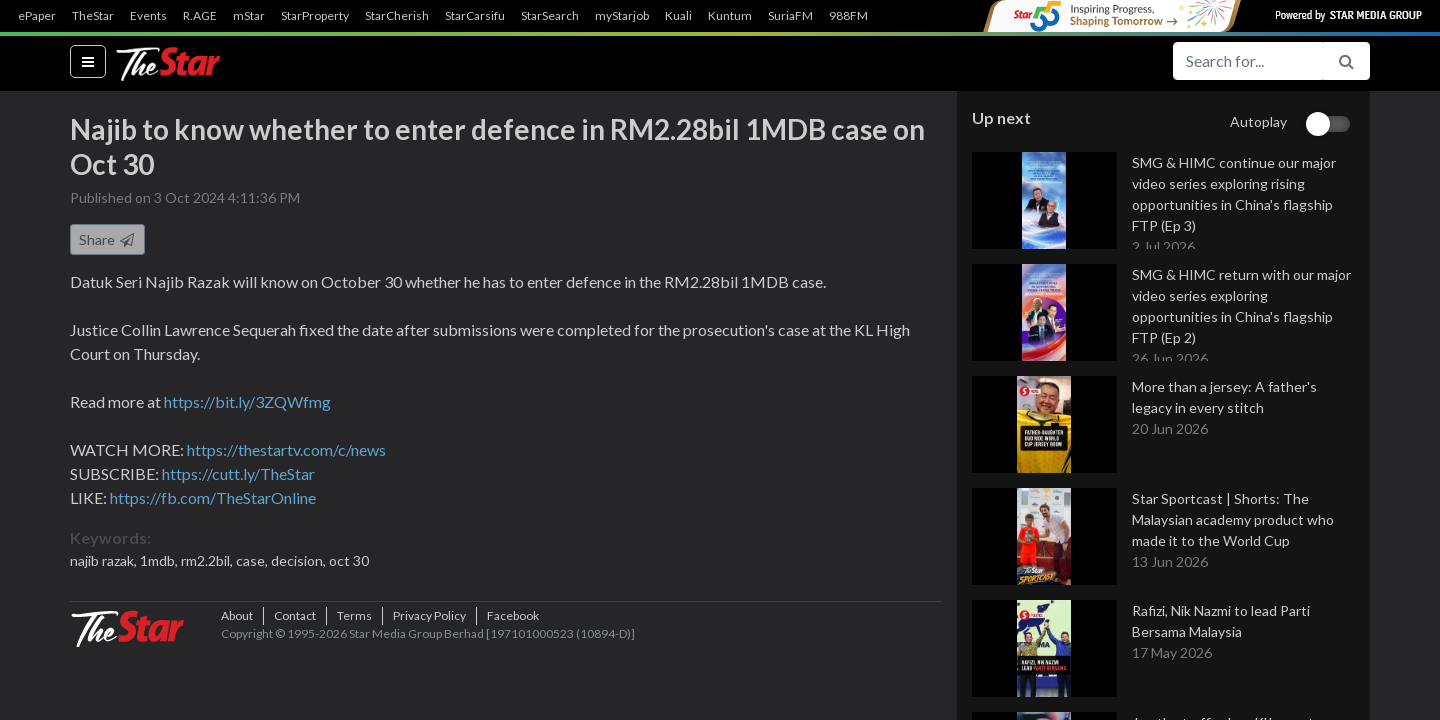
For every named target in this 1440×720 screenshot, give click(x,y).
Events (148, 16)
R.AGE (200, 16)
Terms (354, 684)
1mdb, (160, 569)
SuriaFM (790, 16)
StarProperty (315, 16)
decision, (300, 569)
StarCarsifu (475, 16)
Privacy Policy (429, 684)
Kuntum (730, 16)
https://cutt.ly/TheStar (238, 482)
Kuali (678, 16)
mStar (249, 16)
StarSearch (550, 16)
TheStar (93, 16)
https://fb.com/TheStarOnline (213, 506)
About (237, 684)
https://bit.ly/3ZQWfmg (247, 410)
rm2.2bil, (208, 569)
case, (253, 569)
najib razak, (105, 569)
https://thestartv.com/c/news (286, 458)
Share (107, 248)
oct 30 (349, 569)
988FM (848, 16)
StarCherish (397, 16)
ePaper (37, 16)
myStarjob (622, 16)
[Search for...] (1248, 61)
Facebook (513, 684)
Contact (295, 684)
